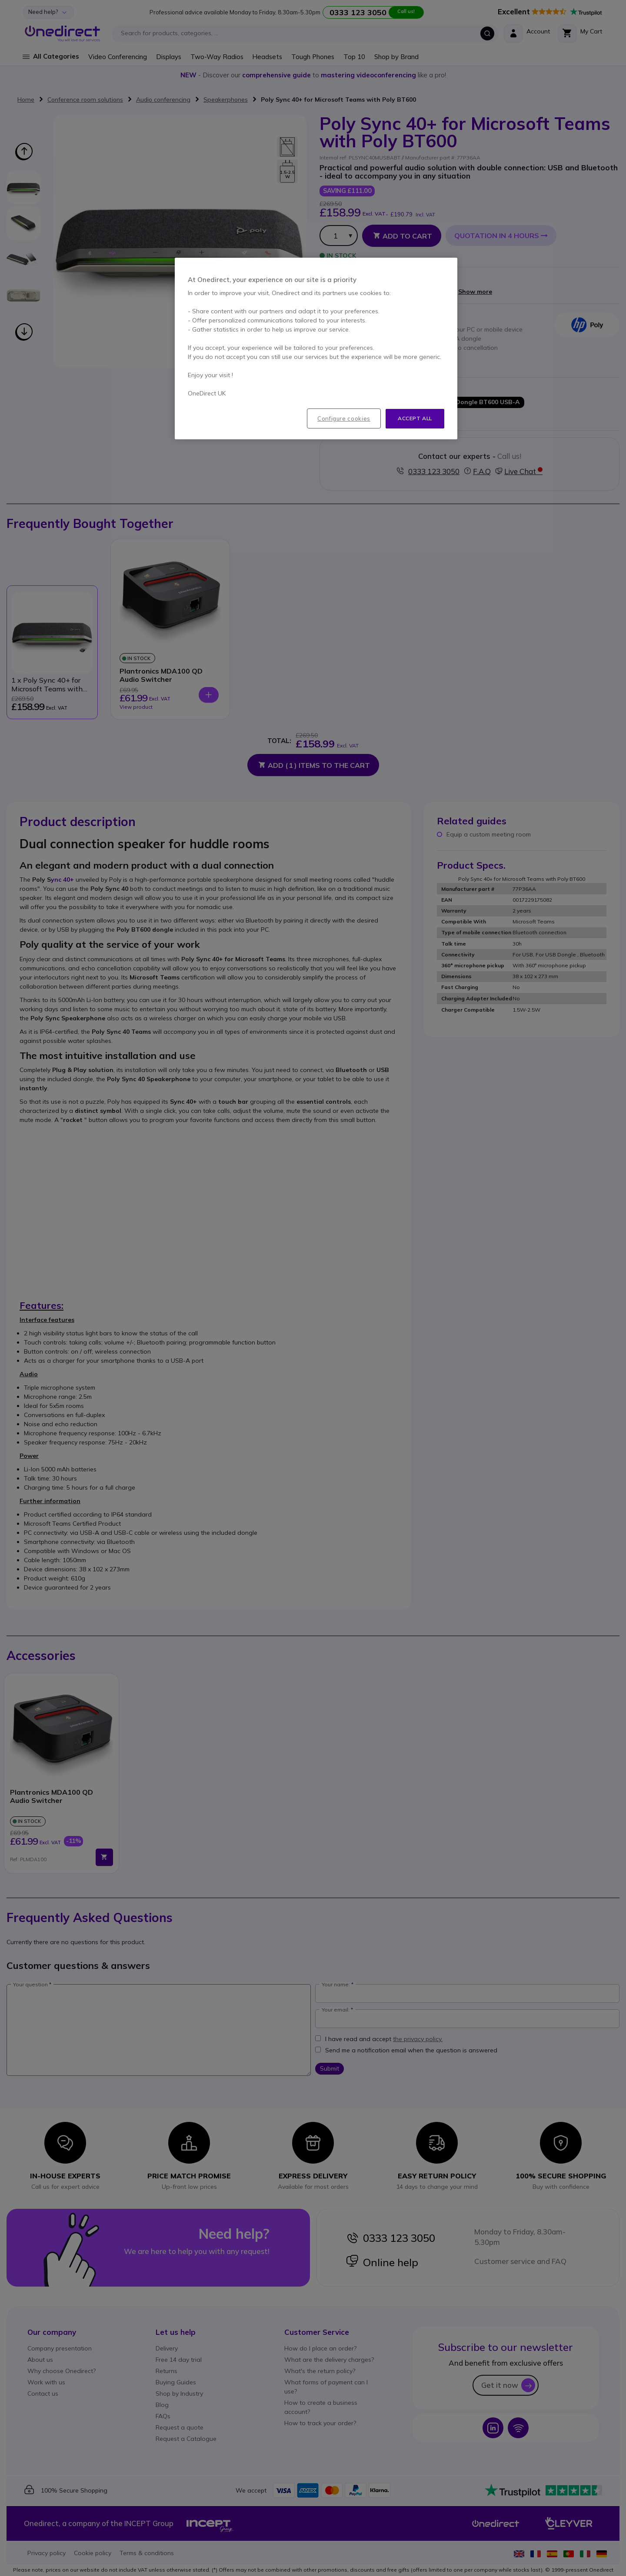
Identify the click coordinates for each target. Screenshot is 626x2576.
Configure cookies (343, 418)
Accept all (415, 418)
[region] (316, 348)
